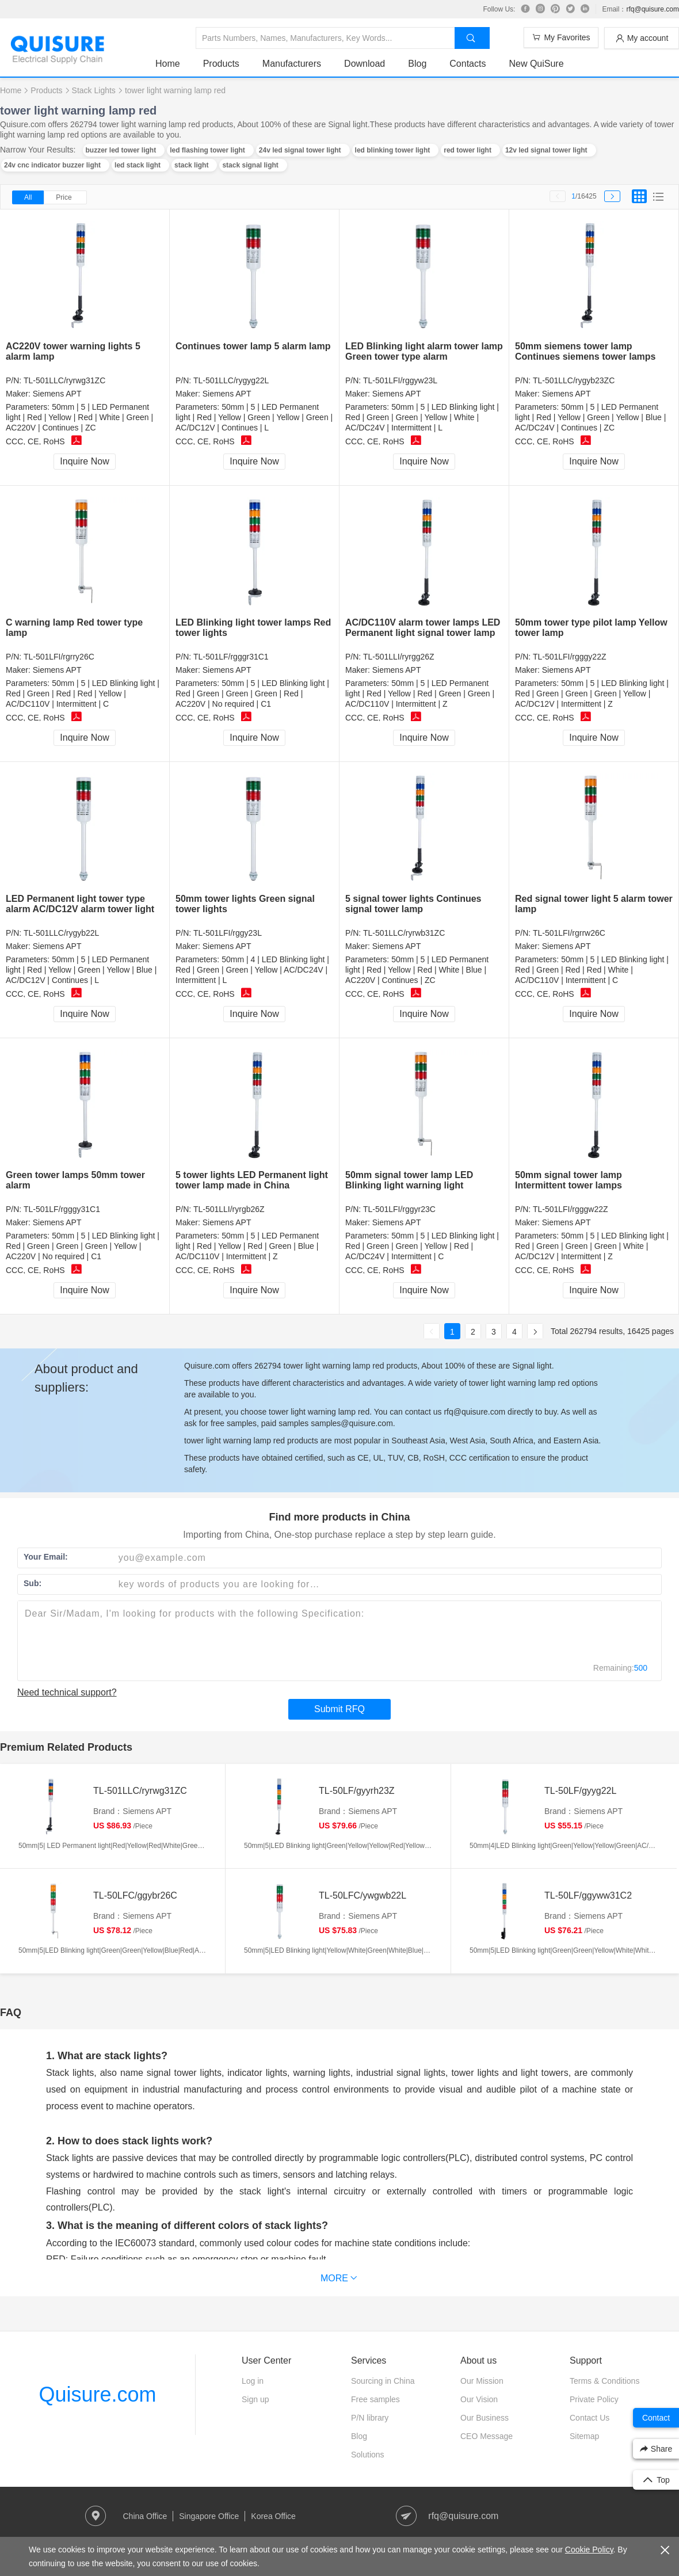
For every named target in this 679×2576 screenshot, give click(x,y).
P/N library (369, 2417)
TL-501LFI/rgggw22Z (570, 1209)
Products (221, 63)
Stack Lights (94, 90)
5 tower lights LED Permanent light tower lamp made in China (252, 1180)
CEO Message (486, 2436)
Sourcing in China (383, 2381)
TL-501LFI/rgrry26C (59, 656)
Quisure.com (97, 2394)
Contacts (467, 63)
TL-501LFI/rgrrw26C (569, 933)
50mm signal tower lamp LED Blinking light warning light (409, 1180)
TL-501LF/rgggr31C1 (231, 656)
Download (364, 63)
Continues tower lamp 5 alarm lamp (253, 346)
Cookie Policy (589, 2549)
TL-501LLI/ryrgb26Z (229, 1209)
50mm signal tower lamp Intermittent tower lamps (568, 1180)
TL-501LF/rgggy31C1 (62, 1209)
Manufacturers (291, 63)
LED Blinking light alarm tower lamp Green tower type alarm (424, 351)
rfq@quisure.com (652, 9)
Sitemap (584, 2436)
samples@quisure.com (352, 1423)
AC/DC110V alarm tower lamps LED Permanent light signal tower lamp (422, 628)
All (28, 197)
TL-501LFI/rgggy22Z (569, 656)
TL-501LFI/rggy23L (227, 933)
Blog (417, 63)
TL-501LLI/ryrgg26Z (398, 656)
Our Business (484, 2417)
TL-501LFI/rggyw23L (400, 380)
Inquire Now (84, 461)
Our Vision (479, 2399)
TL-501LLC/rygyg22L (231, 380)
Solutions (367, 2454)
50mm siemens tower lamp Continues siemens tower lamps (585, 351)
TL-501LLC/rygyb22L (62, 933)
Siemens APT (57, 393)
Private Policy (594, 2399)
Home (167, 63)
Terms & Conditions (604, 2381)
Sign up (255, 2399)
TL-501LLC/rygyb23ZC (574, 380)
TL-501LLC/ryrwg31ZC (64, 380)
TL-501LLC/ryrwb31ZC (404, 933)
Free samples (375, 2399)
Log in (253, 2381)
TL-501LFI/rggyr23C (399, 1209)
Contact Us (589, 2417)
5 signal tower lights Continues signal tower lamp (413, 904)
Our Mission (481, 2381)
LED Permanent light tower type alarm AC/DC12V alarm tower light (80, 904)
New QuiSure (536, 63)
